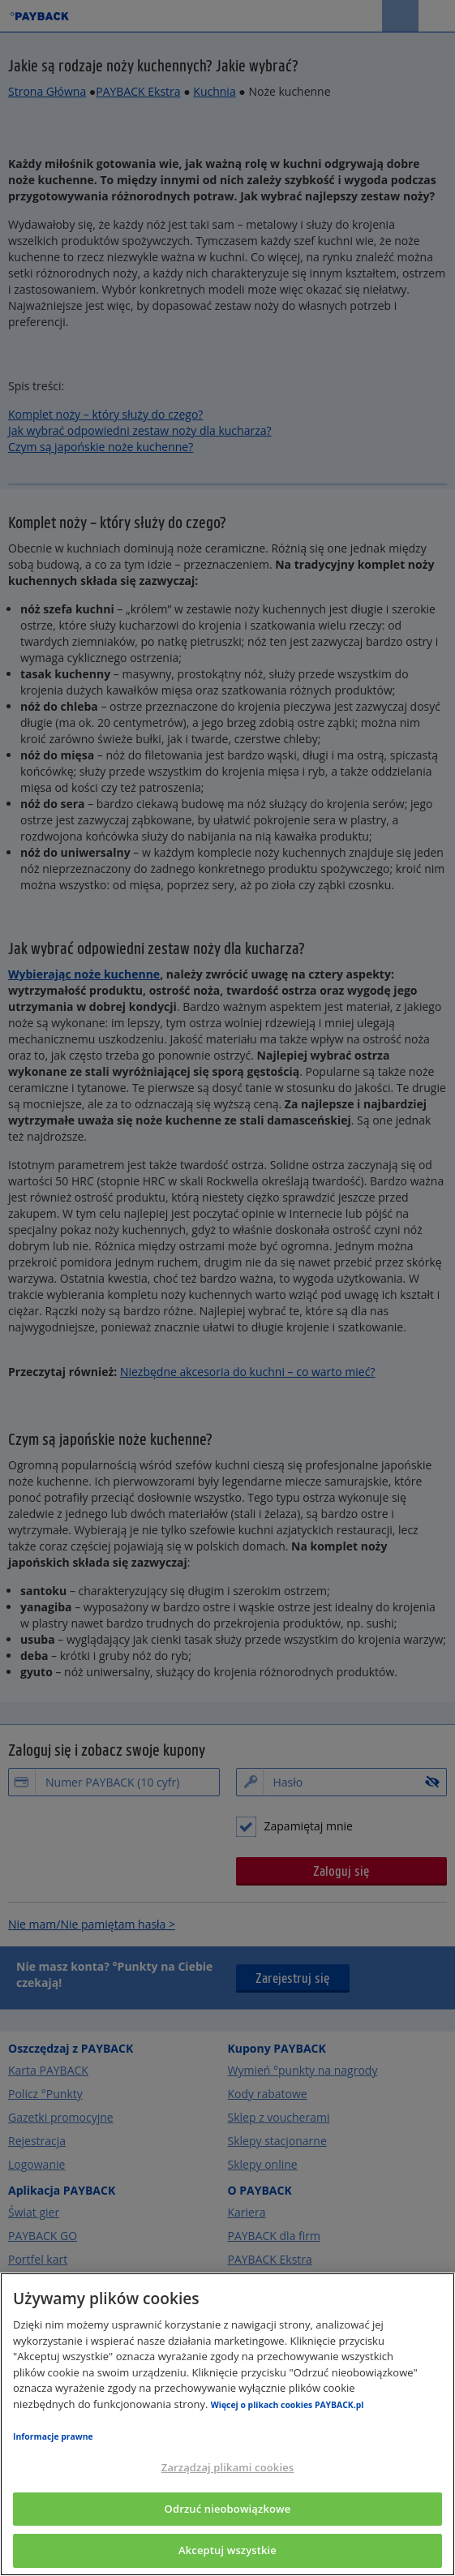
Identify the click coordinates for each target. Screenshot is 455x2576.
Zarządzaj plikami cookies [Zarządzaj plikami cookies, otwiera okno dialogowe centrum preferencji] (227, 2467)
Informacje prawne (53, 2436)
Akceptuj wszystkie (227, 2550)
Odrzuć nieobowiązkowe (228, 2508)
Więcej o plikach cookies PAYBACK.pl (287, 2404)
